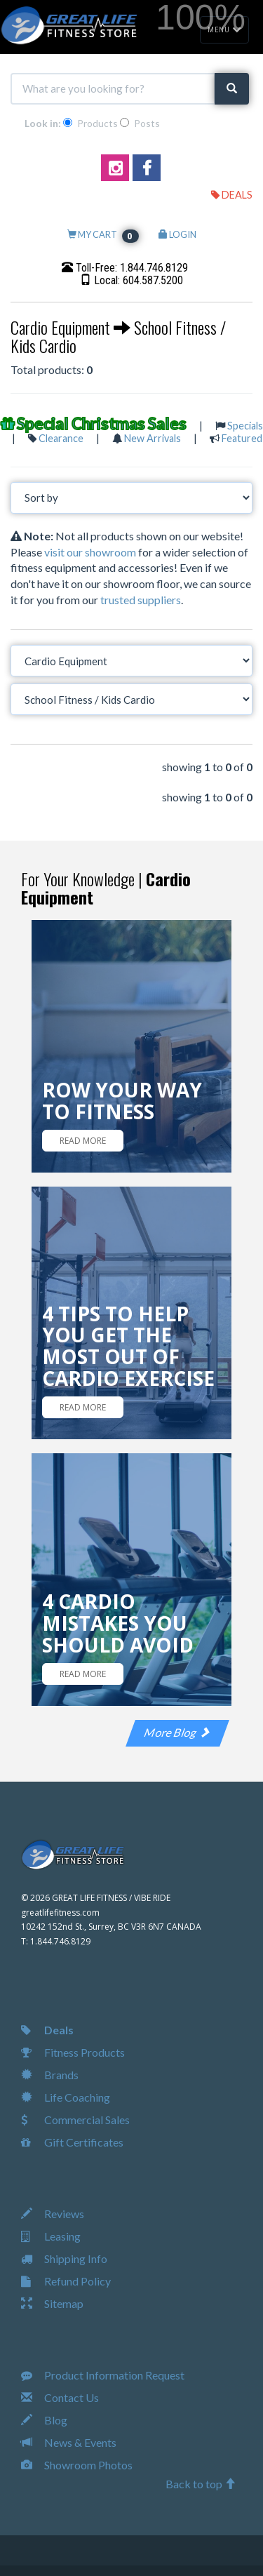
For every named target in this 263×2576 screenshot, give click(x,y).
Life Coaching (65, 2097)
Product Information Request (102, 2375)
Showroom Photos (77, 2464)
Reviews (52, 2213)
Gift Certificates (72, 2142)
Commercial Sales (75, 2119)
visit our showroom (90, 552)
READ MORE (83, 1141)
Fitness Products (73, 2052)
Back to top (201, 2483)
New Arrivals (152, 438)
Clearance (61, 438)
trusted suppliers (140, 599)
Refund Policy (66, 2281)
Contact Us (60, 2397)
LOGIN (177, 234)
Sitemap (52, 2303)
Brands (50, 2074)
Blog (44, 2420)
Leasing (51, 2236)
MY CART (103, 234)
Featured (242, 438)
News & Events (68, 2442)
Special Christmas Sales (102, 423)
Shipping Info (64, 2258)
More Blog (177, 1732)
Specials (245, 426)
